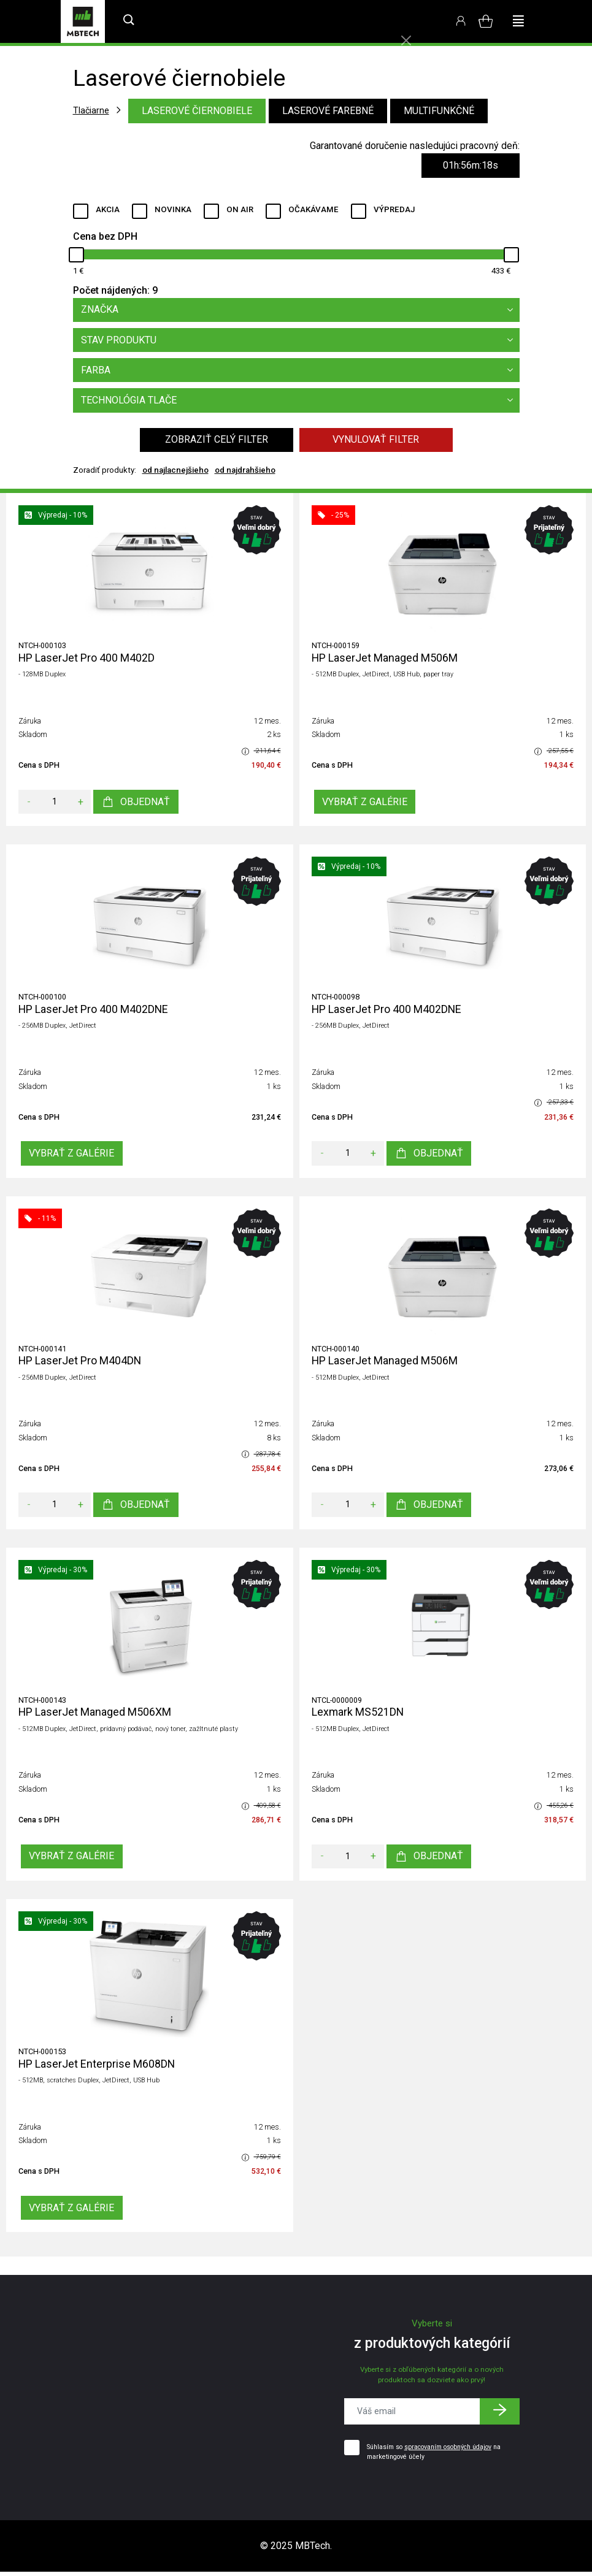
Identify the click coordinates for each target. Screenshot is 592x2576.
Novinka (173, 209)
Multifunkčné (439, 111)
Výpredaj (394, 209)
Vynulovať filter (376, 442)
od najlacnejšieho (175, 472)
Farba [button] (301, 371)
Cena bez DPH (105, 236)
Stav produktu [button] (301, 341)
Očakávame (313, 209)
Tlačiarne (91, 110)
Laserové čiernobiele (197, 111)
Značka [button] (301, 310)
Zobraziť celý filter (216, 442)
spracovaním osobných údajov (447, 2451)
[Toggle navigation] (518, 21)
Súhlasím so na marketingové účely (434, 2456)
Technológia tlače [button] (301, 402)
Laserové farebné (328, 111)
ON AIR (239, 209)
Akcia (108, 209)
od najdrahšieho (245, 472)
